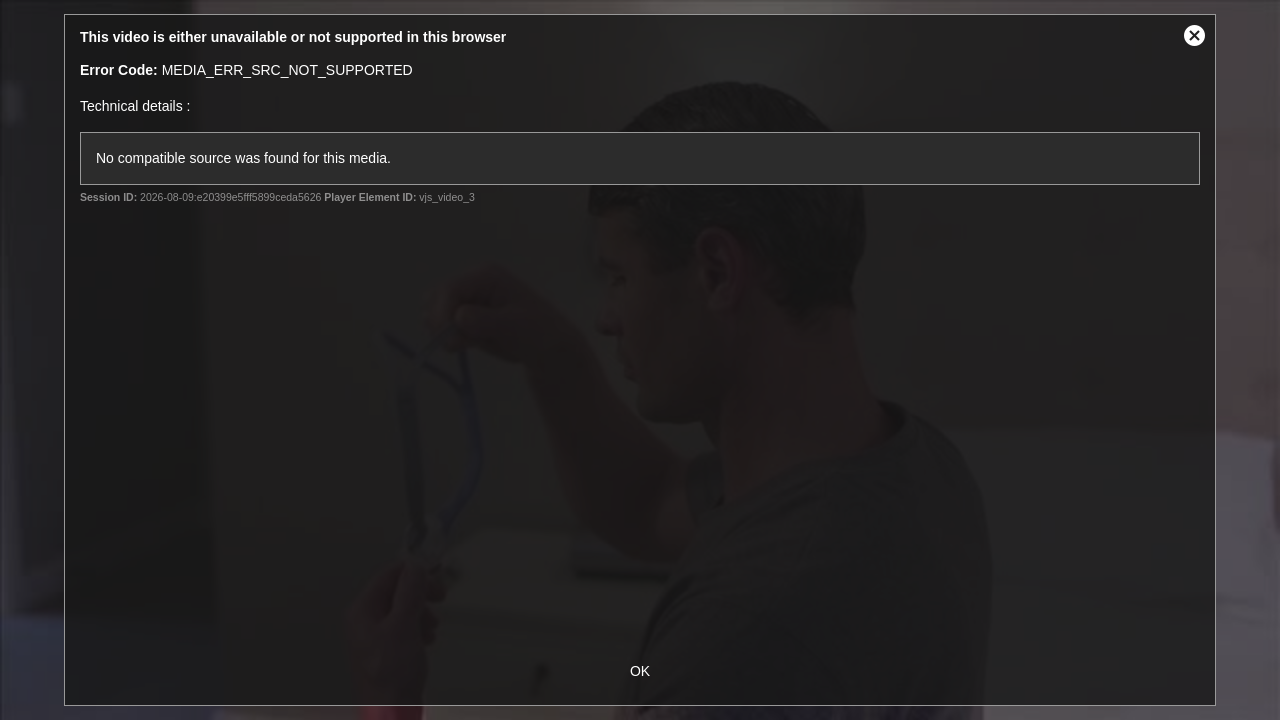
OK (640, 671)
